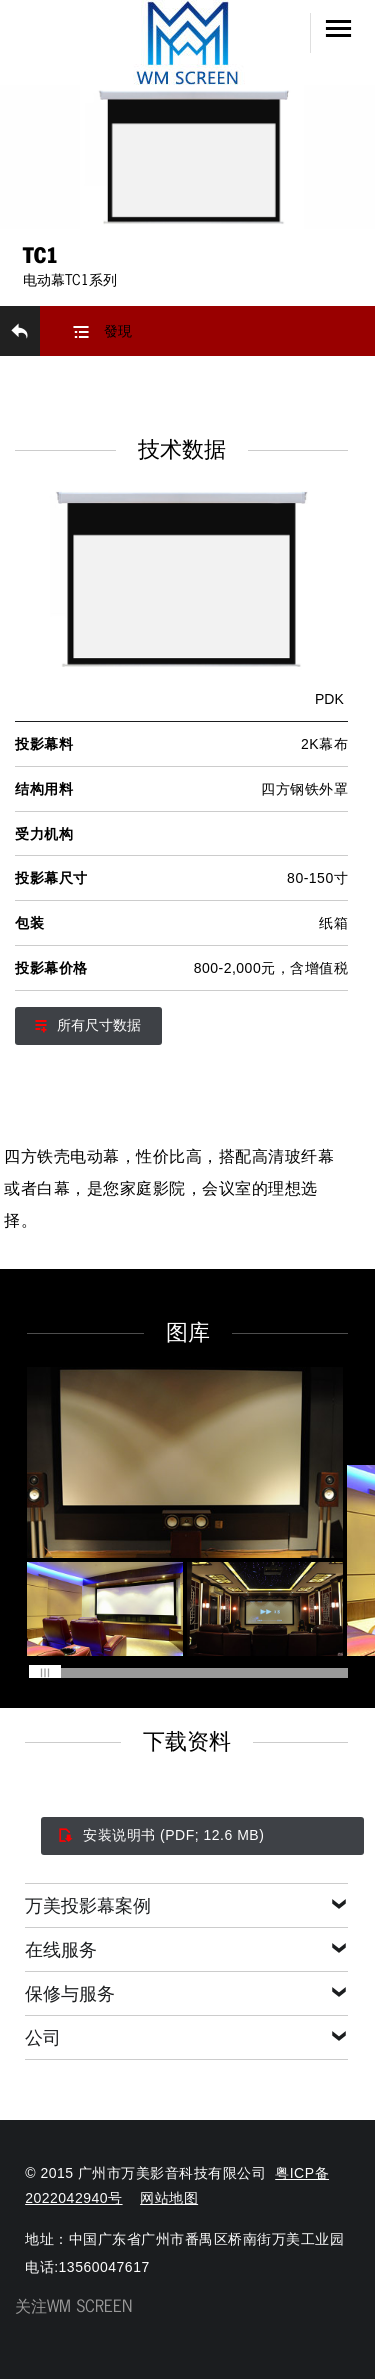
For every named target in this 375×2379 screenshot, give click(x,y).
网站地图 (169, 2198)
